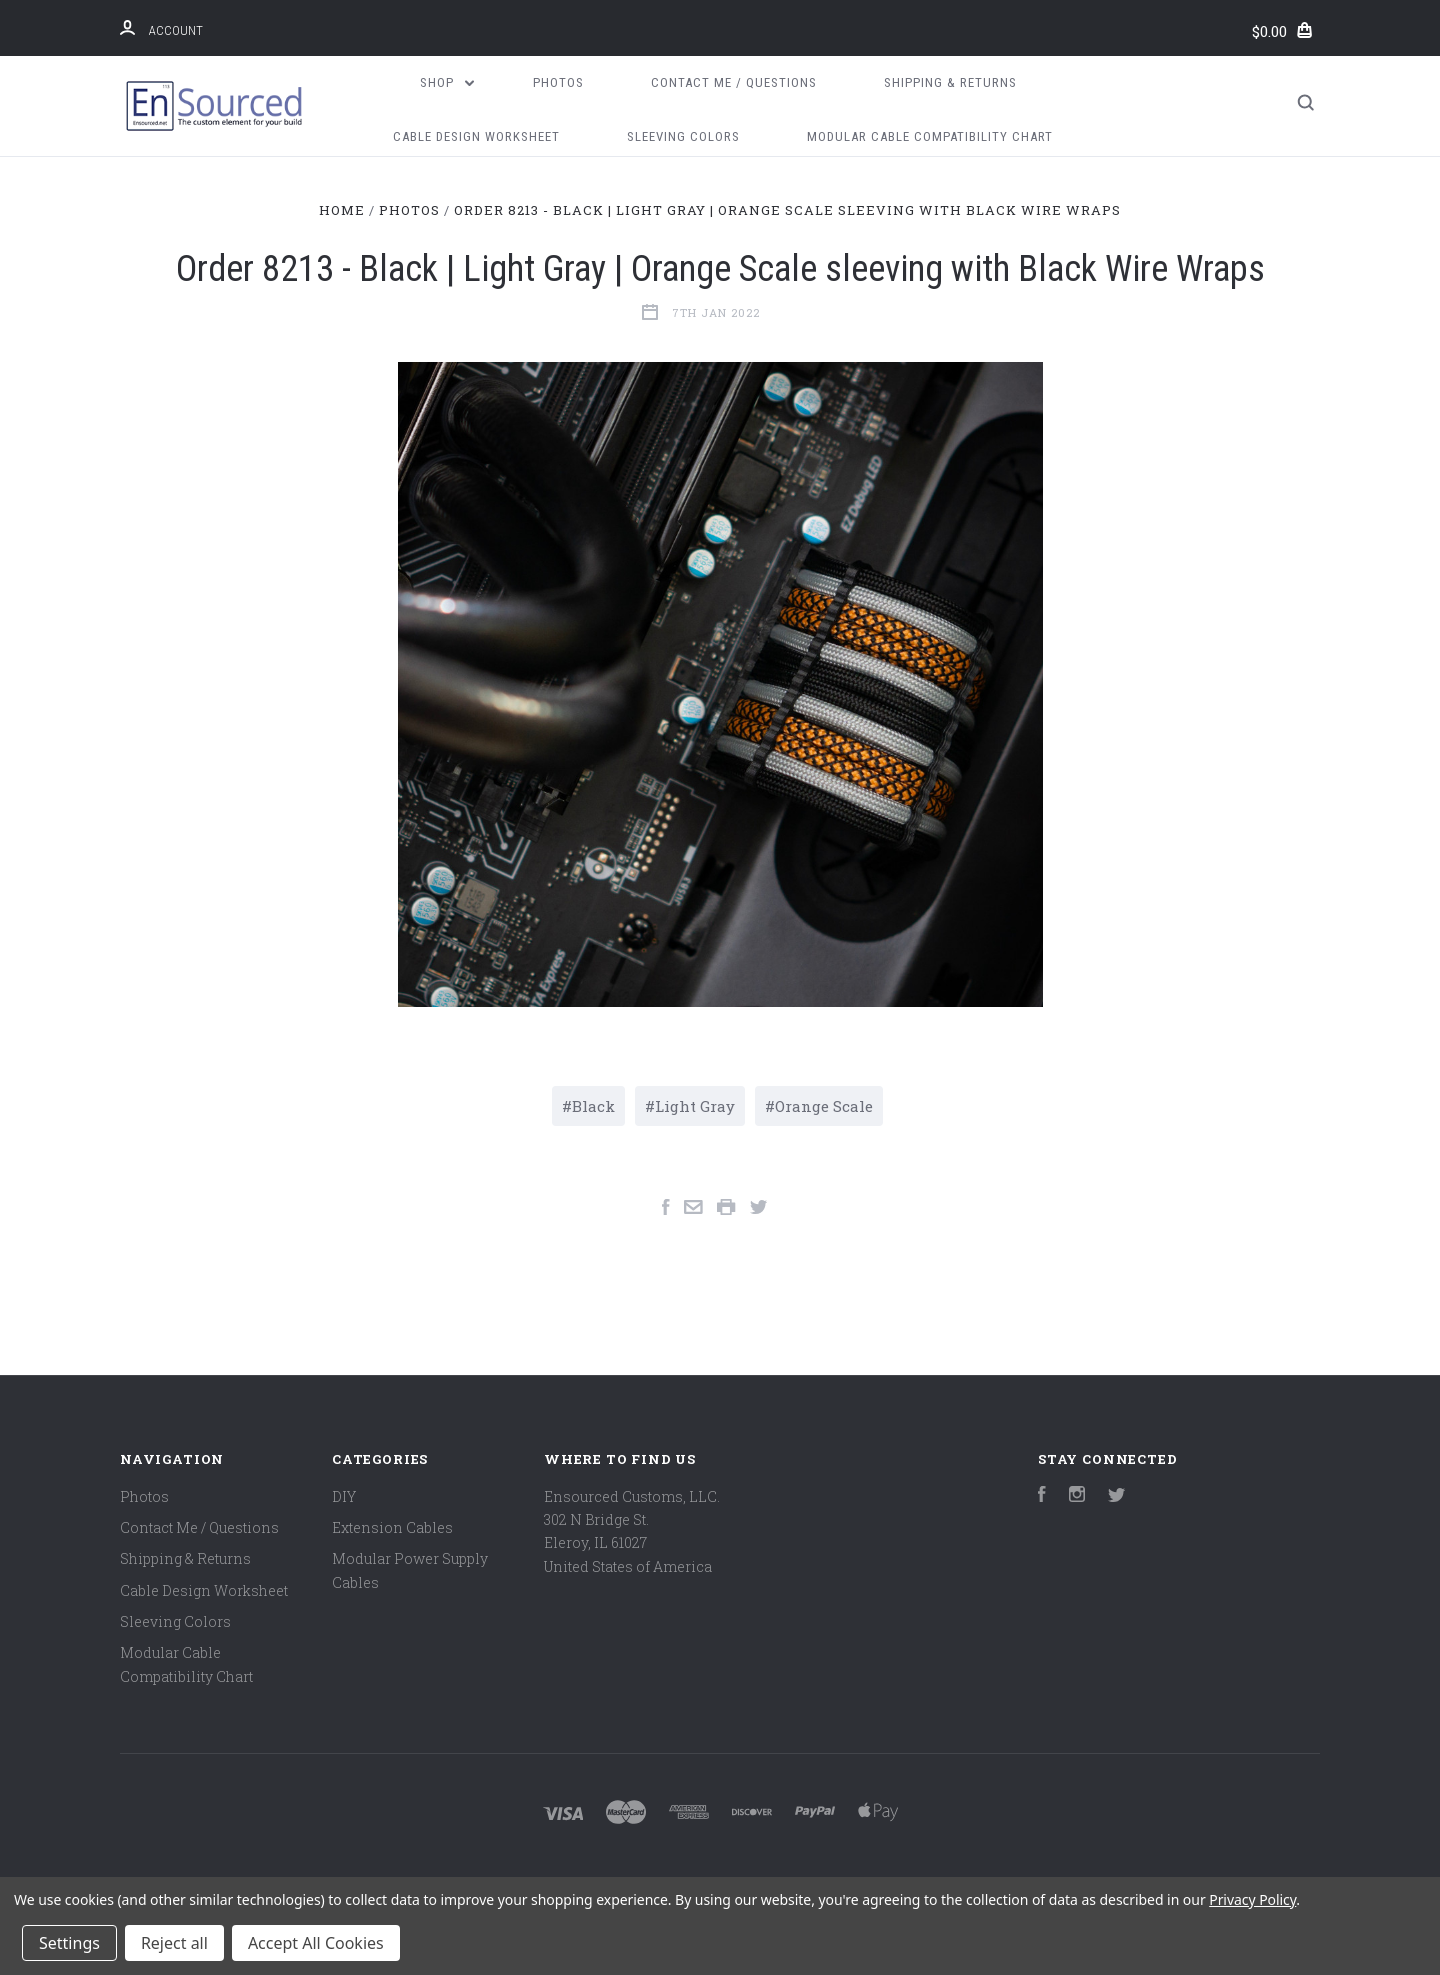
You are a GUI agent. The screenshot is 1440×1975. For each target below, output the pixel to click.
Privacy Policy (1252, 1899)
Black (593, 1106)
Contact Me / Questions (734, 82)
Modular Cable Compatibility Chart (930, 136)
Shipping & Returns (950, 82)
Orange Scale (824, 1106)
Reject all (174, 1943)
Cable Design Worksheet (476, 136)
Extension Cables (392, 1527)
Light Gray (695, 1106)
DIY (344, 1496)
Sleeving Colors (683, 136)
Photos (558, 82)
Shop (447, 82)
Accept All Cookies (316, 1943)
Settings (69, 1943)
